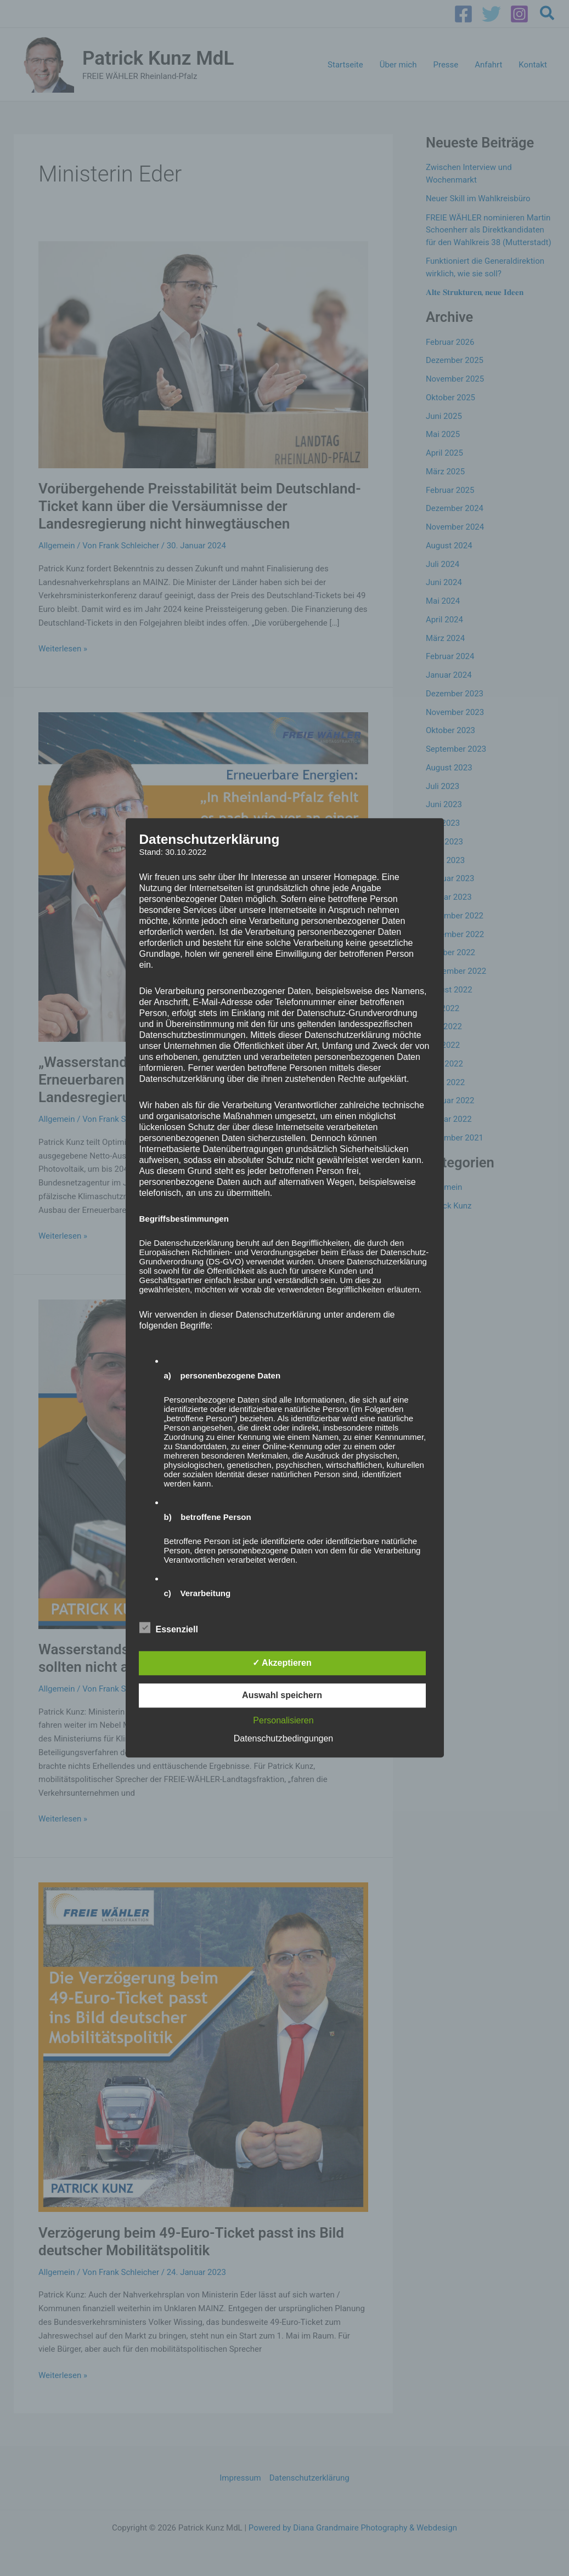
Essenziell (168, 1628)
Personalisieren (283, 1721)
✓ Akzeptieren (282, 1663)
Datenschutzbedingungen (283, 1739)
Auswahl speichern (282, 1695)
